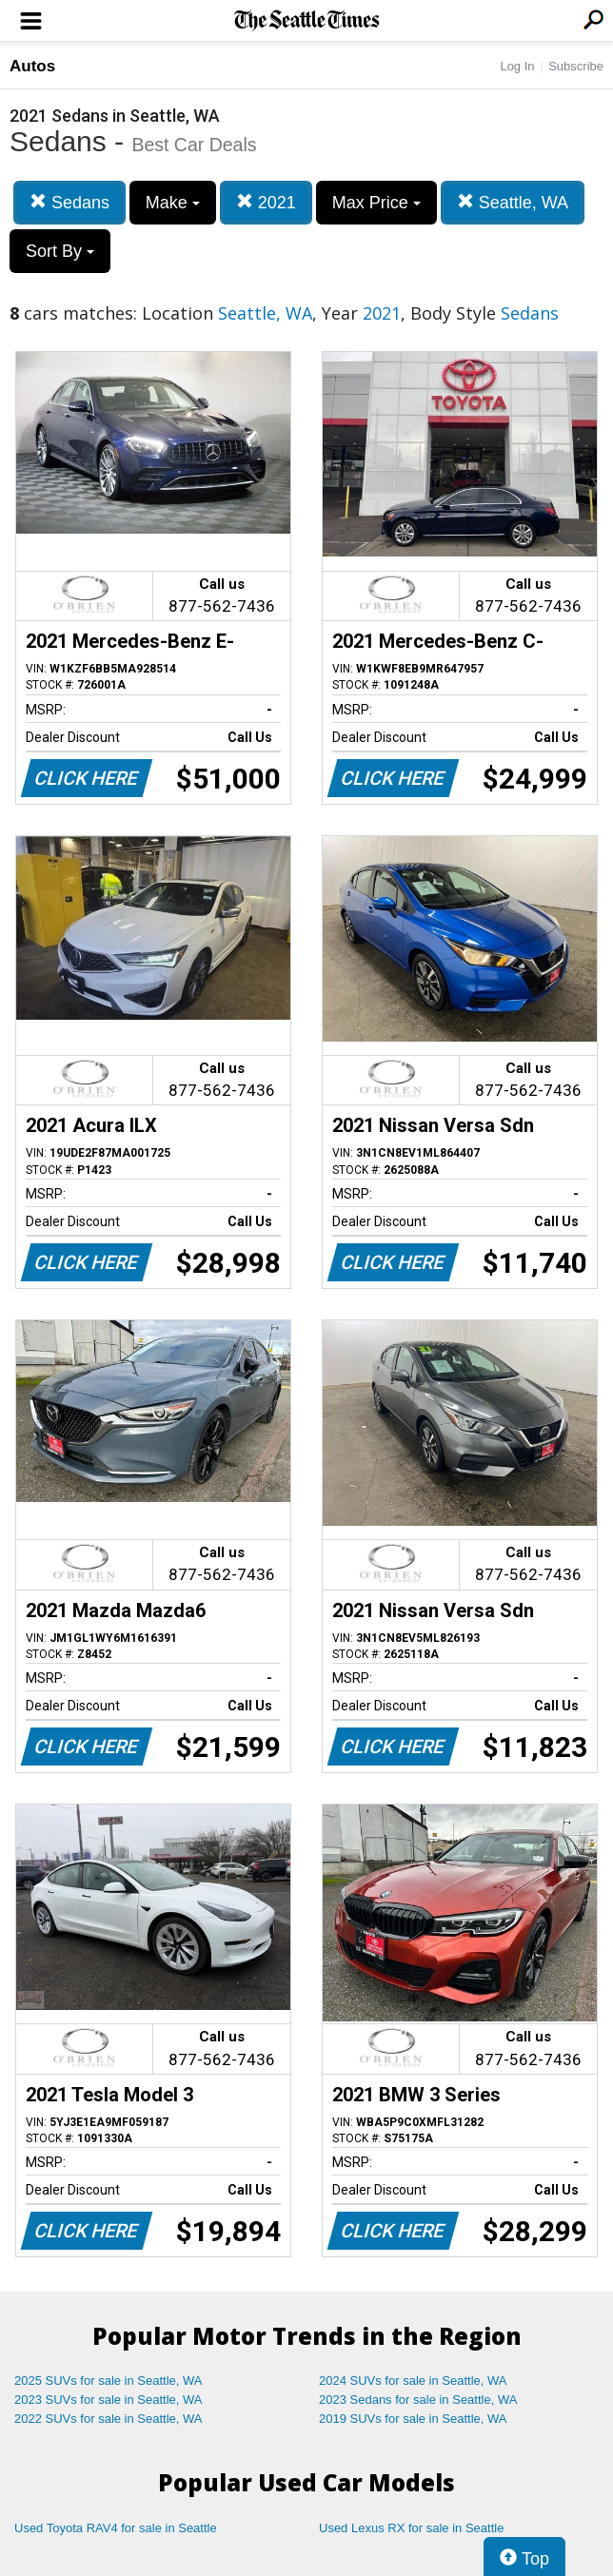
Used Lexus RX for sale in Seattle (411, 2528)
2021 (266, 202)
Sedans (69, 202)
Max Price (376, 202)
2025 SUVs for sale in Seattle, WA (108, 2380)
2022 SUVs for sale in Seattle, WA (108, 2418)
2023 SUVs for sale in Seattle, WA (108, 2399)
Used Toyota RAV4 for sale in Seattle (115, 2528)
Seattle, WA (512, 202)
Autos (32, 66)
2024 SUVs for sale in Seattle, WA (413, 2380)
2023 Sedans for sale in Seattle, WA (418, 2399)
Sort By (60, 251)
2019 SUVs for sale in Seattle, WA (413, 2418)
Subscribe (575, 66)
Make (173, 202)
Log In (517, 66)
